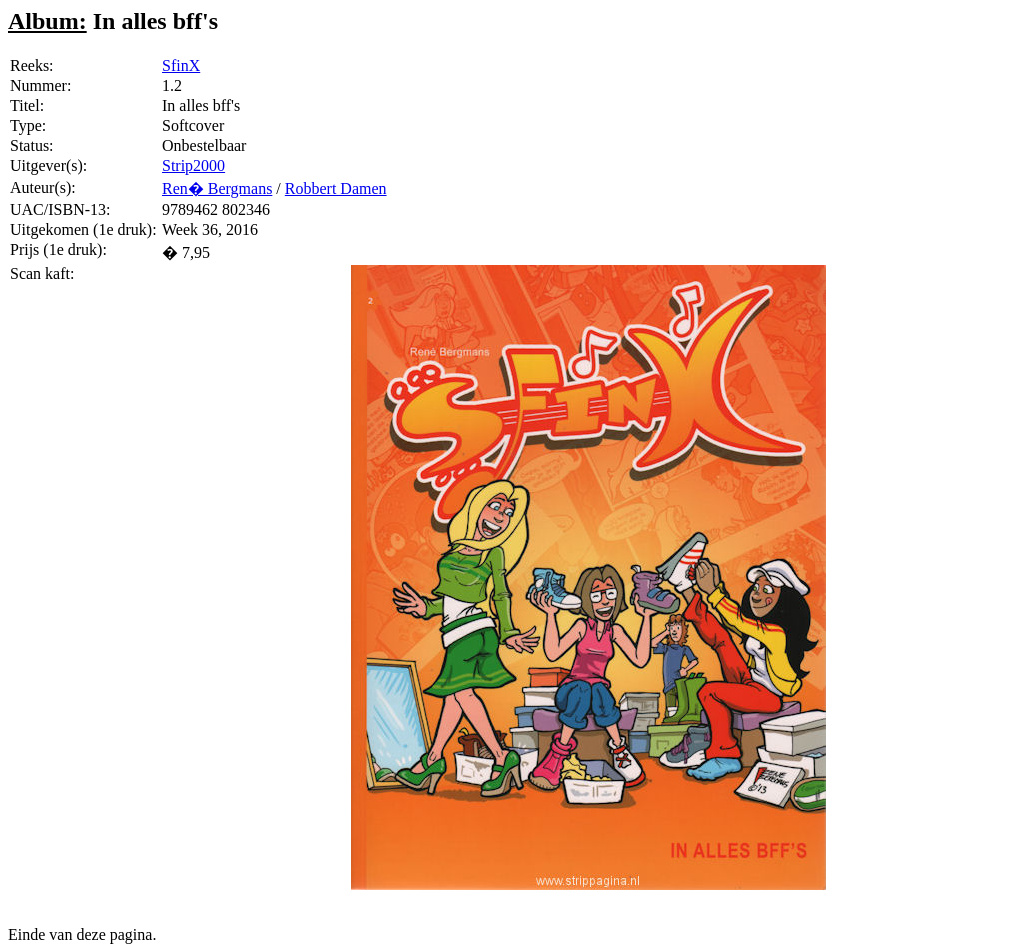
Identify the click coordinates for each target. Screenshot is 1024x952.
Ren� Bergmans (217, 188)
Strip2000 (193, 165)
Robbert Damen (336, 188)
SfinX (181, 65)
